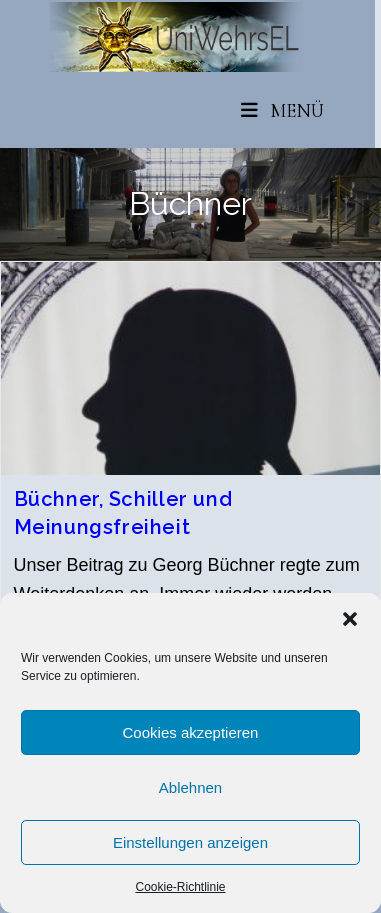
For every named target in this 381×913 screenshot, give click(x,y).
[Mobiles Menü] (283, 110)
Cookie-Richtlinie (180, 887)
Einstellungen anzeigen (190, 842)
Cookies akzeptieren (191, 732)
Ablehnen (190, 787)
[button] (350, 619)
